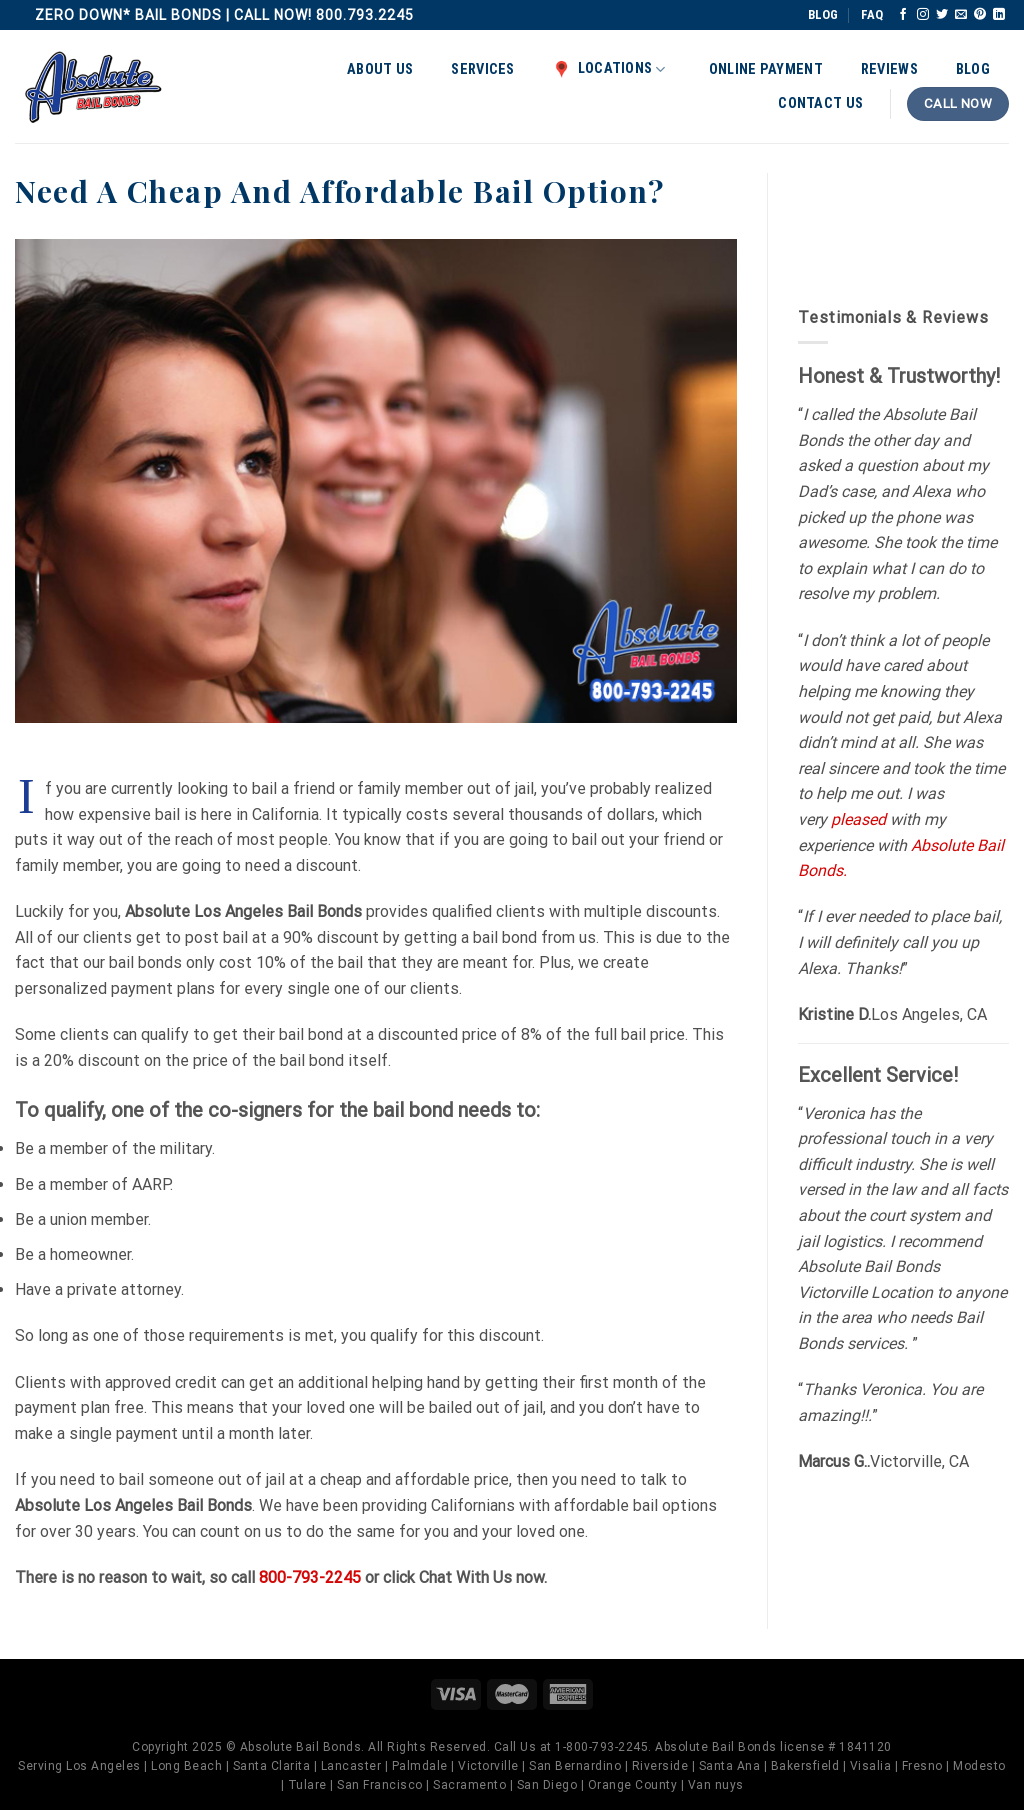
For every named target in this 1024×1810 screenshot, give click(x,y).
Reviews (889, 69)
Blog (973, 69)
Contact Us (820, 103)
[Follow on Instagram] (923, 15)
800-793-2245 (310, 1577)
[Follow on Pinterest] (980, 15)
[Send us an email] (961, 15)
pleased (858, 819)
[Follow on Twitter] (942, 15)
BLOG (823, 14)
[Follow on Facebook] (903, 15)
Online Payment (766, 69)
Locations (609, 69)
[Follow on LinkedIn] (999, 15)
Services (482, 69)
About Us (380, 69)
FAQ (872, 14)
